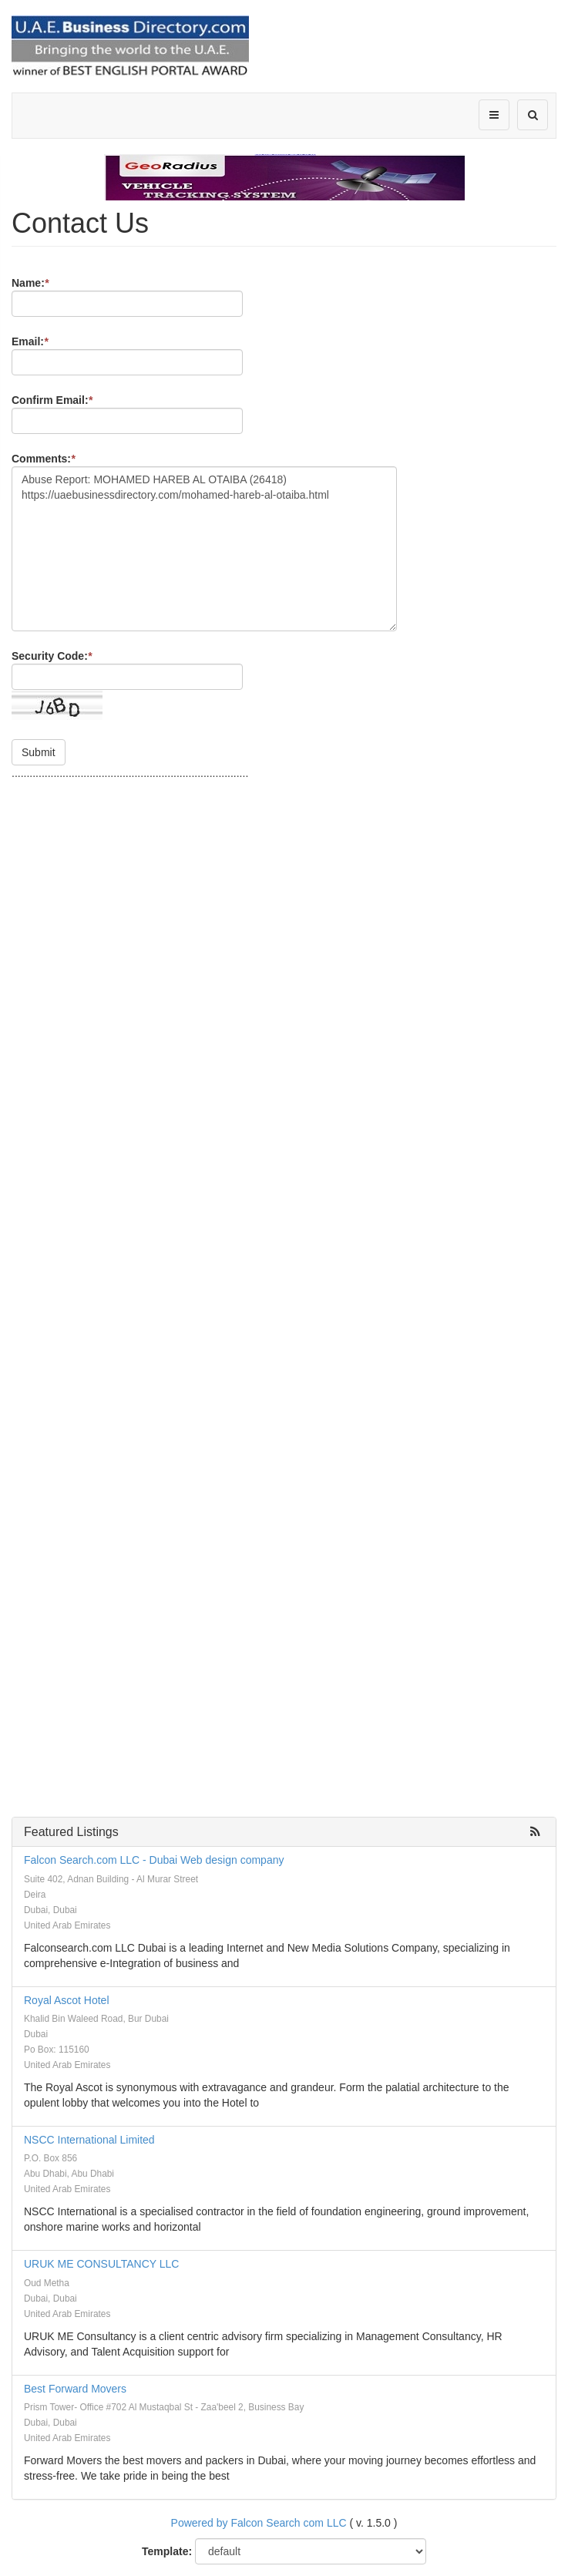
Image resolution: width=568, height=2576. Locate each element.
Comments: (43, 458)
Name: (30, 283)
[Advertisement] (284, 804)
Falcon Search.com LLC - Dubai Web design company (154, 1860)
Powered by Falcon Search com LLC (259, 2523)
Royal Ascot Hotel (66, 2000)
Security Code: (52, 656)
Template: (167, 2551)
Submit (38, 752)
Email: (30, 341)
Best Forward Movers (75, 2389)
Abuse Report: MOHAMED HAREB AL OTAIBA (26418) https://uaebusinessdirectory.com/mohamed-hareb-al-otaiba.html (204, 548)
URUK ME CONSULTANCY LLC (101, 2264)
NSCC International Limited (89, 2140)
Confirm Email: (52, 400)
